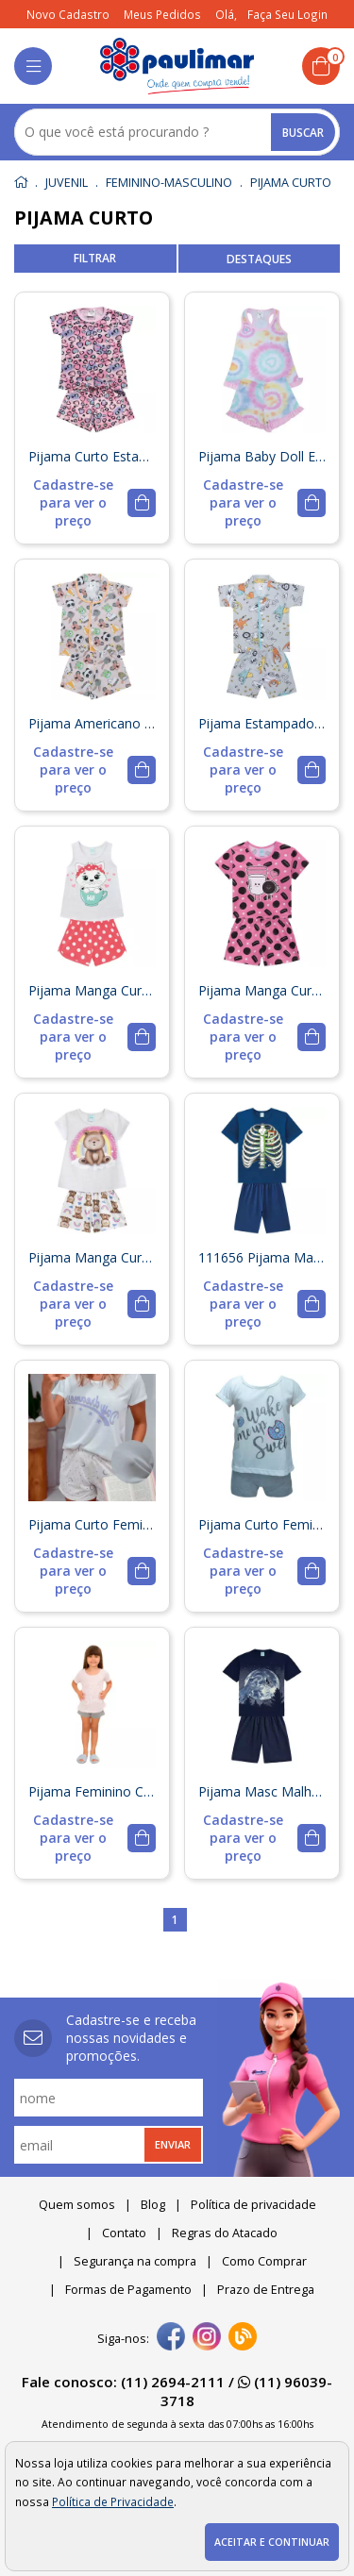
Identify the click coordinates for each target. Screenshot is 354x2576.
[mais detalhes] (92, 502)
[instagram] (207, 2338)
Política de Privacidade (113, 2501)
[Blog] (242, 2338)
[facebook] (171, 2338)
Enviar (173, 2144)
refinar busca (95, 258)
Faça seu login (287, 14)
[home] (177, 66)
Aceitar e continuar (271, 2542)
